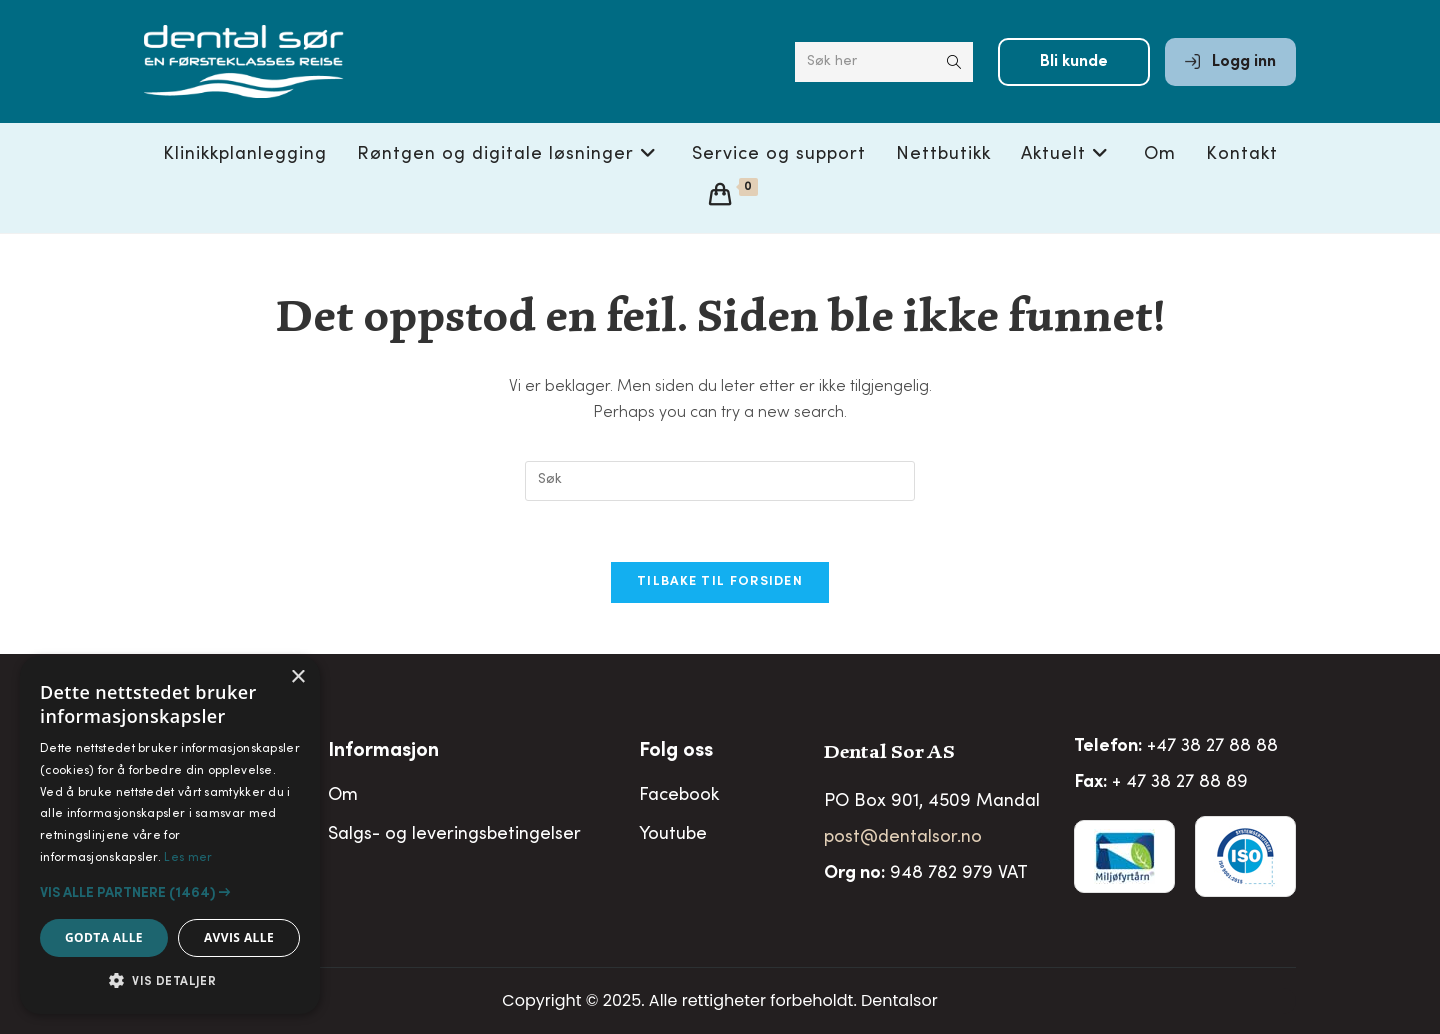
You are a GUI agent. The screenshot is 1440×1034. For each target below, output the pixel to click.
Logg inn (1230, 62)
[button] (170, 893)
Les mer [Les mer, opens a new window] (188, 858)
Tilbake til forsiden (720, 582)
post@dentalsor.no (903, 838)
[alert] (170, 835)
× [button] (297, 677)
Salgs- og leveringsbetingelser (454, 835)
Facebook (679, 796)
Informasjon (383, 752)
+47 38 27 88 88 (1212, 747)
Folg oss (676, 752)
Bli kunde (1074, 62)
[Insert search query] (720, 481)
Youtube (673, 835)
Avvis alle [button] (239, 937)
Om (343, 796)
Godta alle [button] (104, 937)
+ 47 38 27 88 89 (1180, 783)
